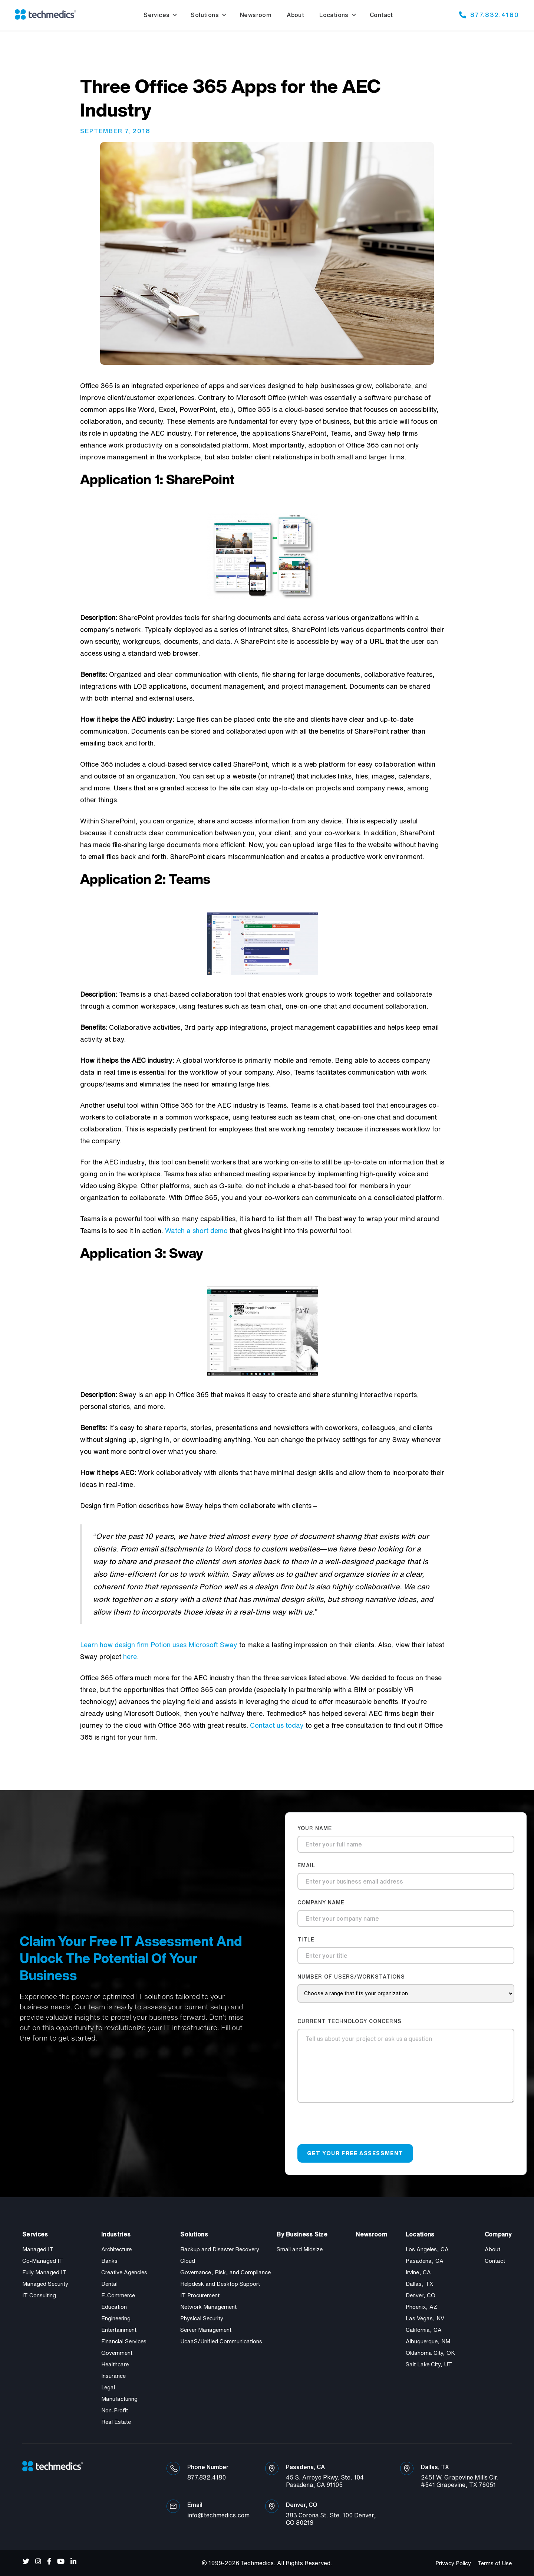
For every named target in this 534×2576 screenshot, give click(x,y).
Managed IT (37, 2249)
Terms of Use (495, 2563)
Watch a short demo (196, 1230)
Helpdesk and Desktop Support (220, 2284)
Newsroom (371, 2234)
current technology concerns (349, 2021)
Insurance (113, 2376)
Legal (108, 2387)
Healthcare (115, 2364)
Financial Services (123, 2341)
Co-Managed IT (42, 2261)
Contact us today (277, 1725)
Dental (109, 2284)
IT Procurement (200, 2295)
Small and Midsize (300, 2249)
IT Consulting (39, 2295)
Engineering (116, 2318)
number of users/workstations (351, 1976)
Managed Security (45, 2284)
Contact (495, 2261)
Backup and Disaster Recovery (219, 2249)
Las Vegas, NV (425, 2318)
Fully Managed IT (44, 2272)
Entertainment (118, 2330)
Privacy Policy (453, 2563)
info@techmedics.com (218, 2515)
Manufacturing (119, 2399)
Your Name (314, 1828)
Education (114, 2307)
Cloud (187, 2261)
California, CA (424, 2330)
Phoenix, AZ (421, 2307)
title (305, 1939)
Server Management (205, 2330)
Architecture (116, 2249)
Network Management (208, 2307)
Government (116, 2353)
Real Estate (116, 2422)
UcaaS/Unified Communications (221, 2341)
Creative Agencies (124, 2272)
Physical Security (201, 2318)
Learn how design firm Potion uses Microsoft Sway (158, 1644)
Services (156, 14)
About (492, 2249)
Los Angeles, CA (427, 2249)
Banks (109, 2261)
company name (321, 1902)
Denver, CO (420, 2295)
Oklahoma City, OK (430, 2353)
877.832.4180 (494, 14)
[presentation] (353, 2126)
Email (306, 1865)
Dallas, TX (419, 2284)
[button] (159, 15)
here (130, 1656)
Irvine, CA (418, 2272)
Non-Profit (114, 2410)
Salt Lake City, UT (429, 2364)
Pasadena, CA (425, 2261)
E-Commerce (118, 2295)
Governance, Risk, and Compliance (225, 2272)
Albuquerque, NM (428, 2341)
